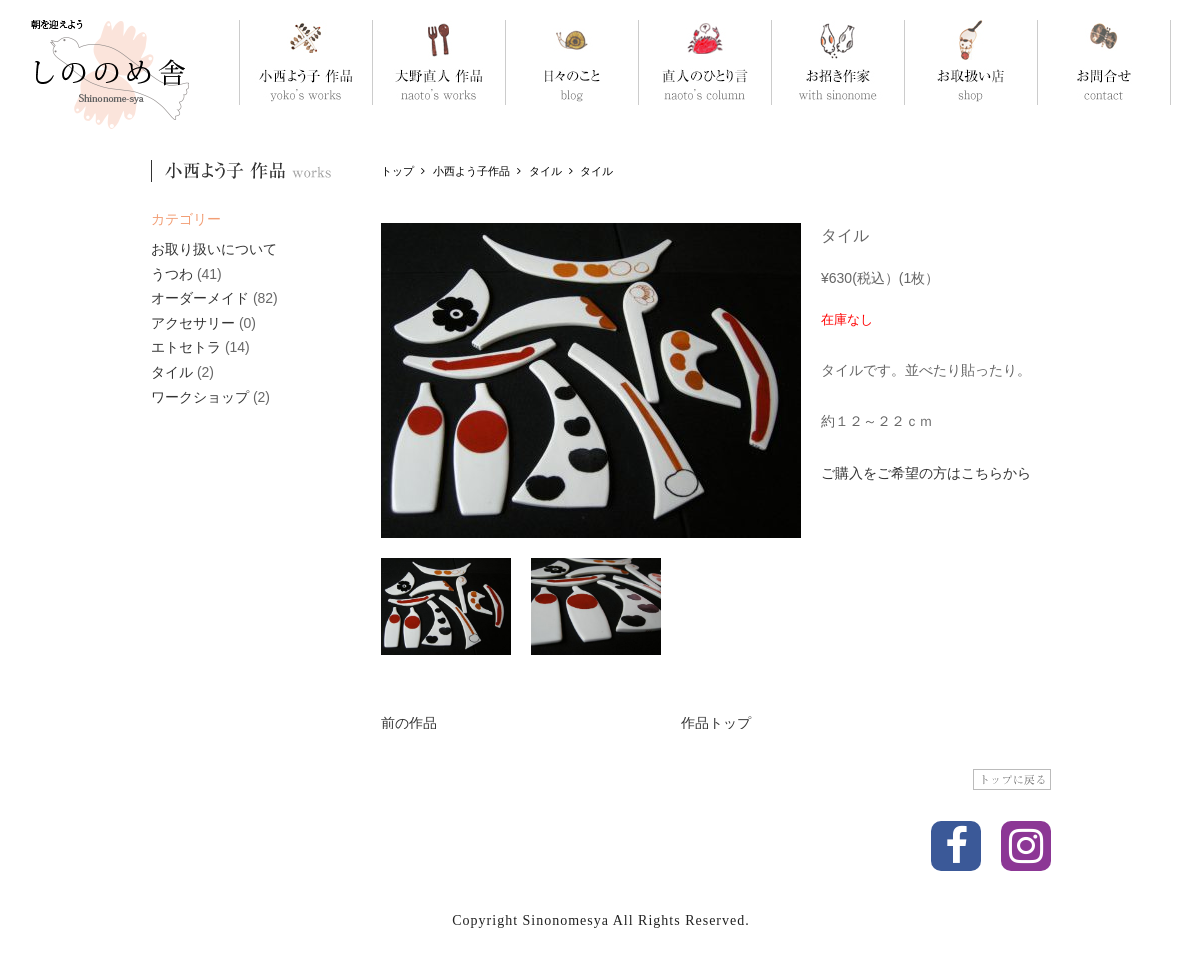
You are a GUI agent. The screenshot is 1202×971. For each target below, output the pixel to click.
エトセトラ (186, 347)
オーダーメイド (200, 298)
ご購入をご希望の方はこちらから (926, 473)
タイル (172, 372)
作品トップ (716, 723)
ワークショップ (200, 397)
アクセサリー (193, 323)
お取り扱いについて (214, 249)
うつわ (172, 274)
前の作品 (409, 723)
